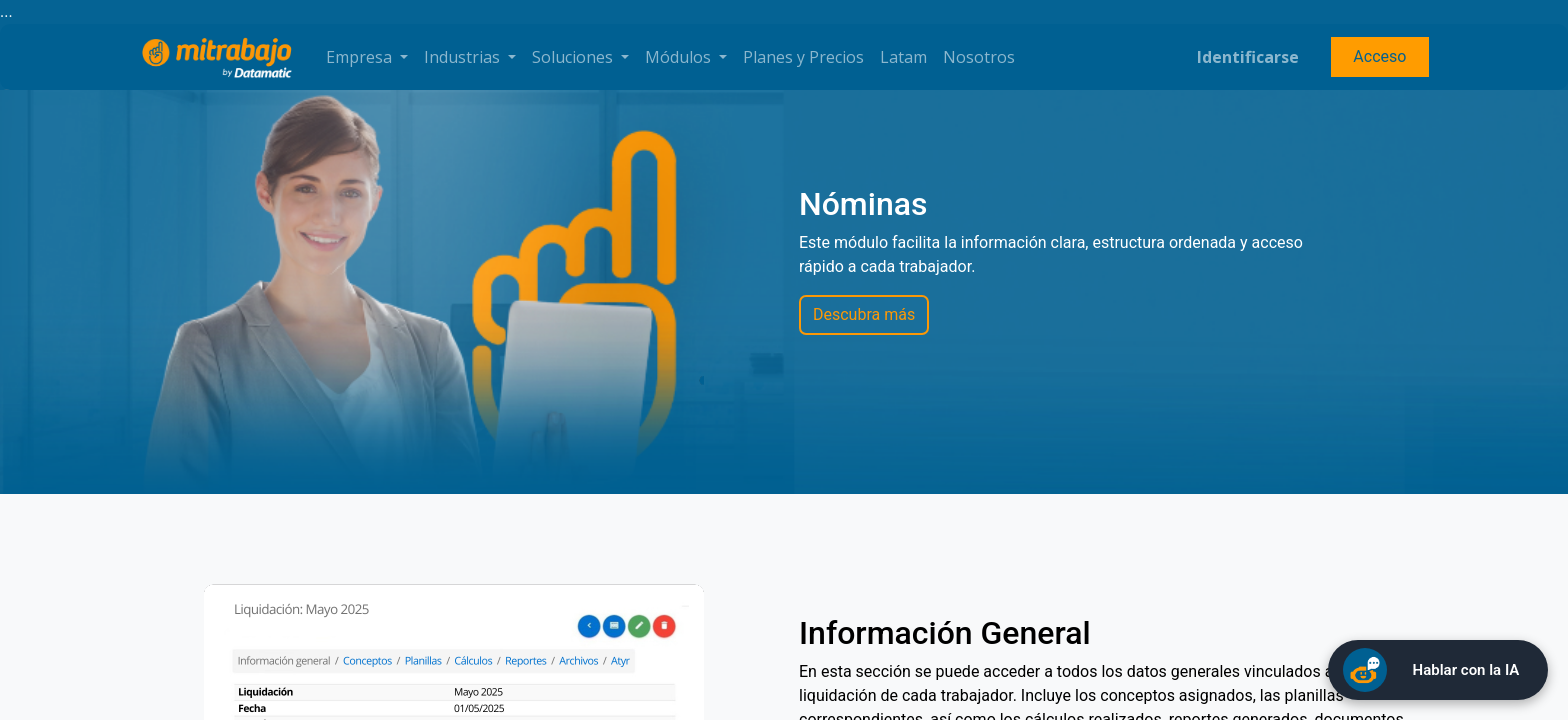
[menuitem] (803, 57)
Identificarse (1248, 57)
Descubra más (864, 314)
